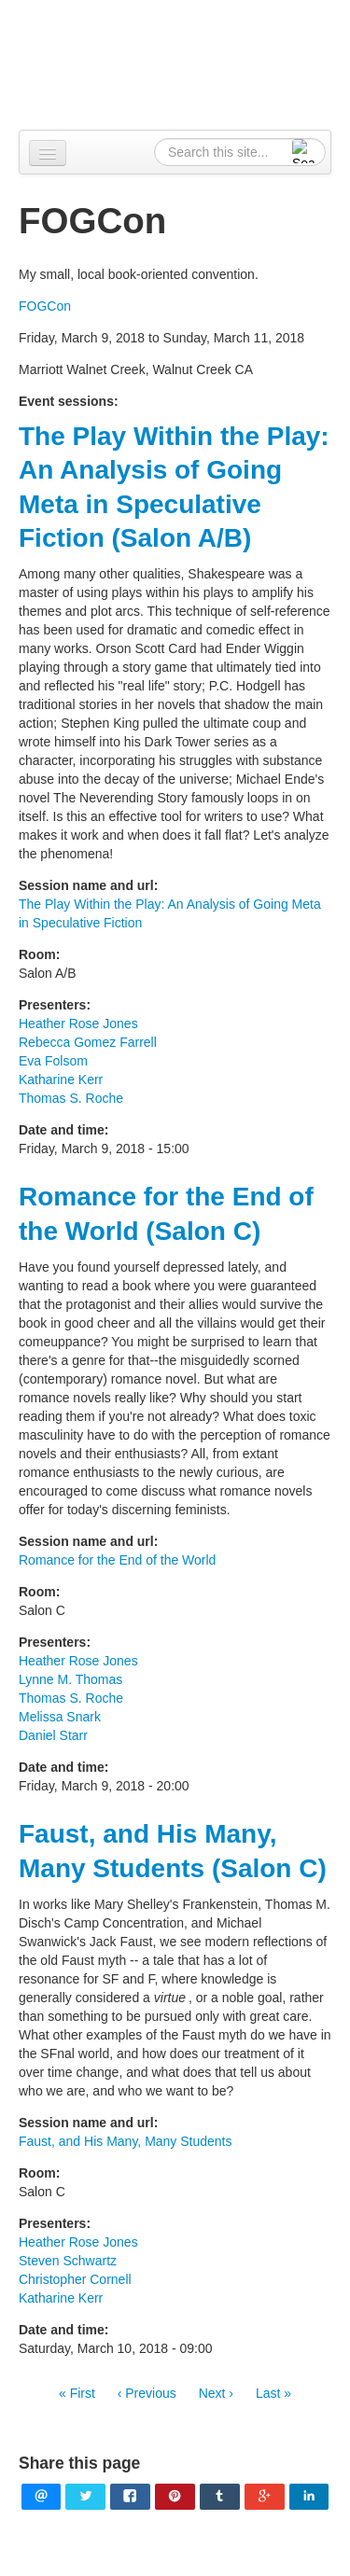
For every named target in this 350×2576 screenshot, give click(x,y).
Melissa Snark (60, 1716)
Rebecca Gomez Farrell (88, 1042)
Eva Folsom (53, 1060)
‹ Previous (147, 2393)
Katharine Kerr (61, 1079)
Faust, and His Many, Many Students (125, 2141)
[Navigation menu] (47, 153)
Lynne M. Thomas (70, 1679)
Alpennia (185, 62)
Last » (273, 2393)
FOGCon (45, 306)
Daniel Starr (53, 1735)
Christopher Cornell (75, 2279)
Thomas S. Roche (71, 1098)
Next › (216, 2393)
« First (77, 2393)
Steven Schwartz (68, 2260)
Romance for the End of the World (117, 1560)
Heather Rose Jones (78, 1023)
